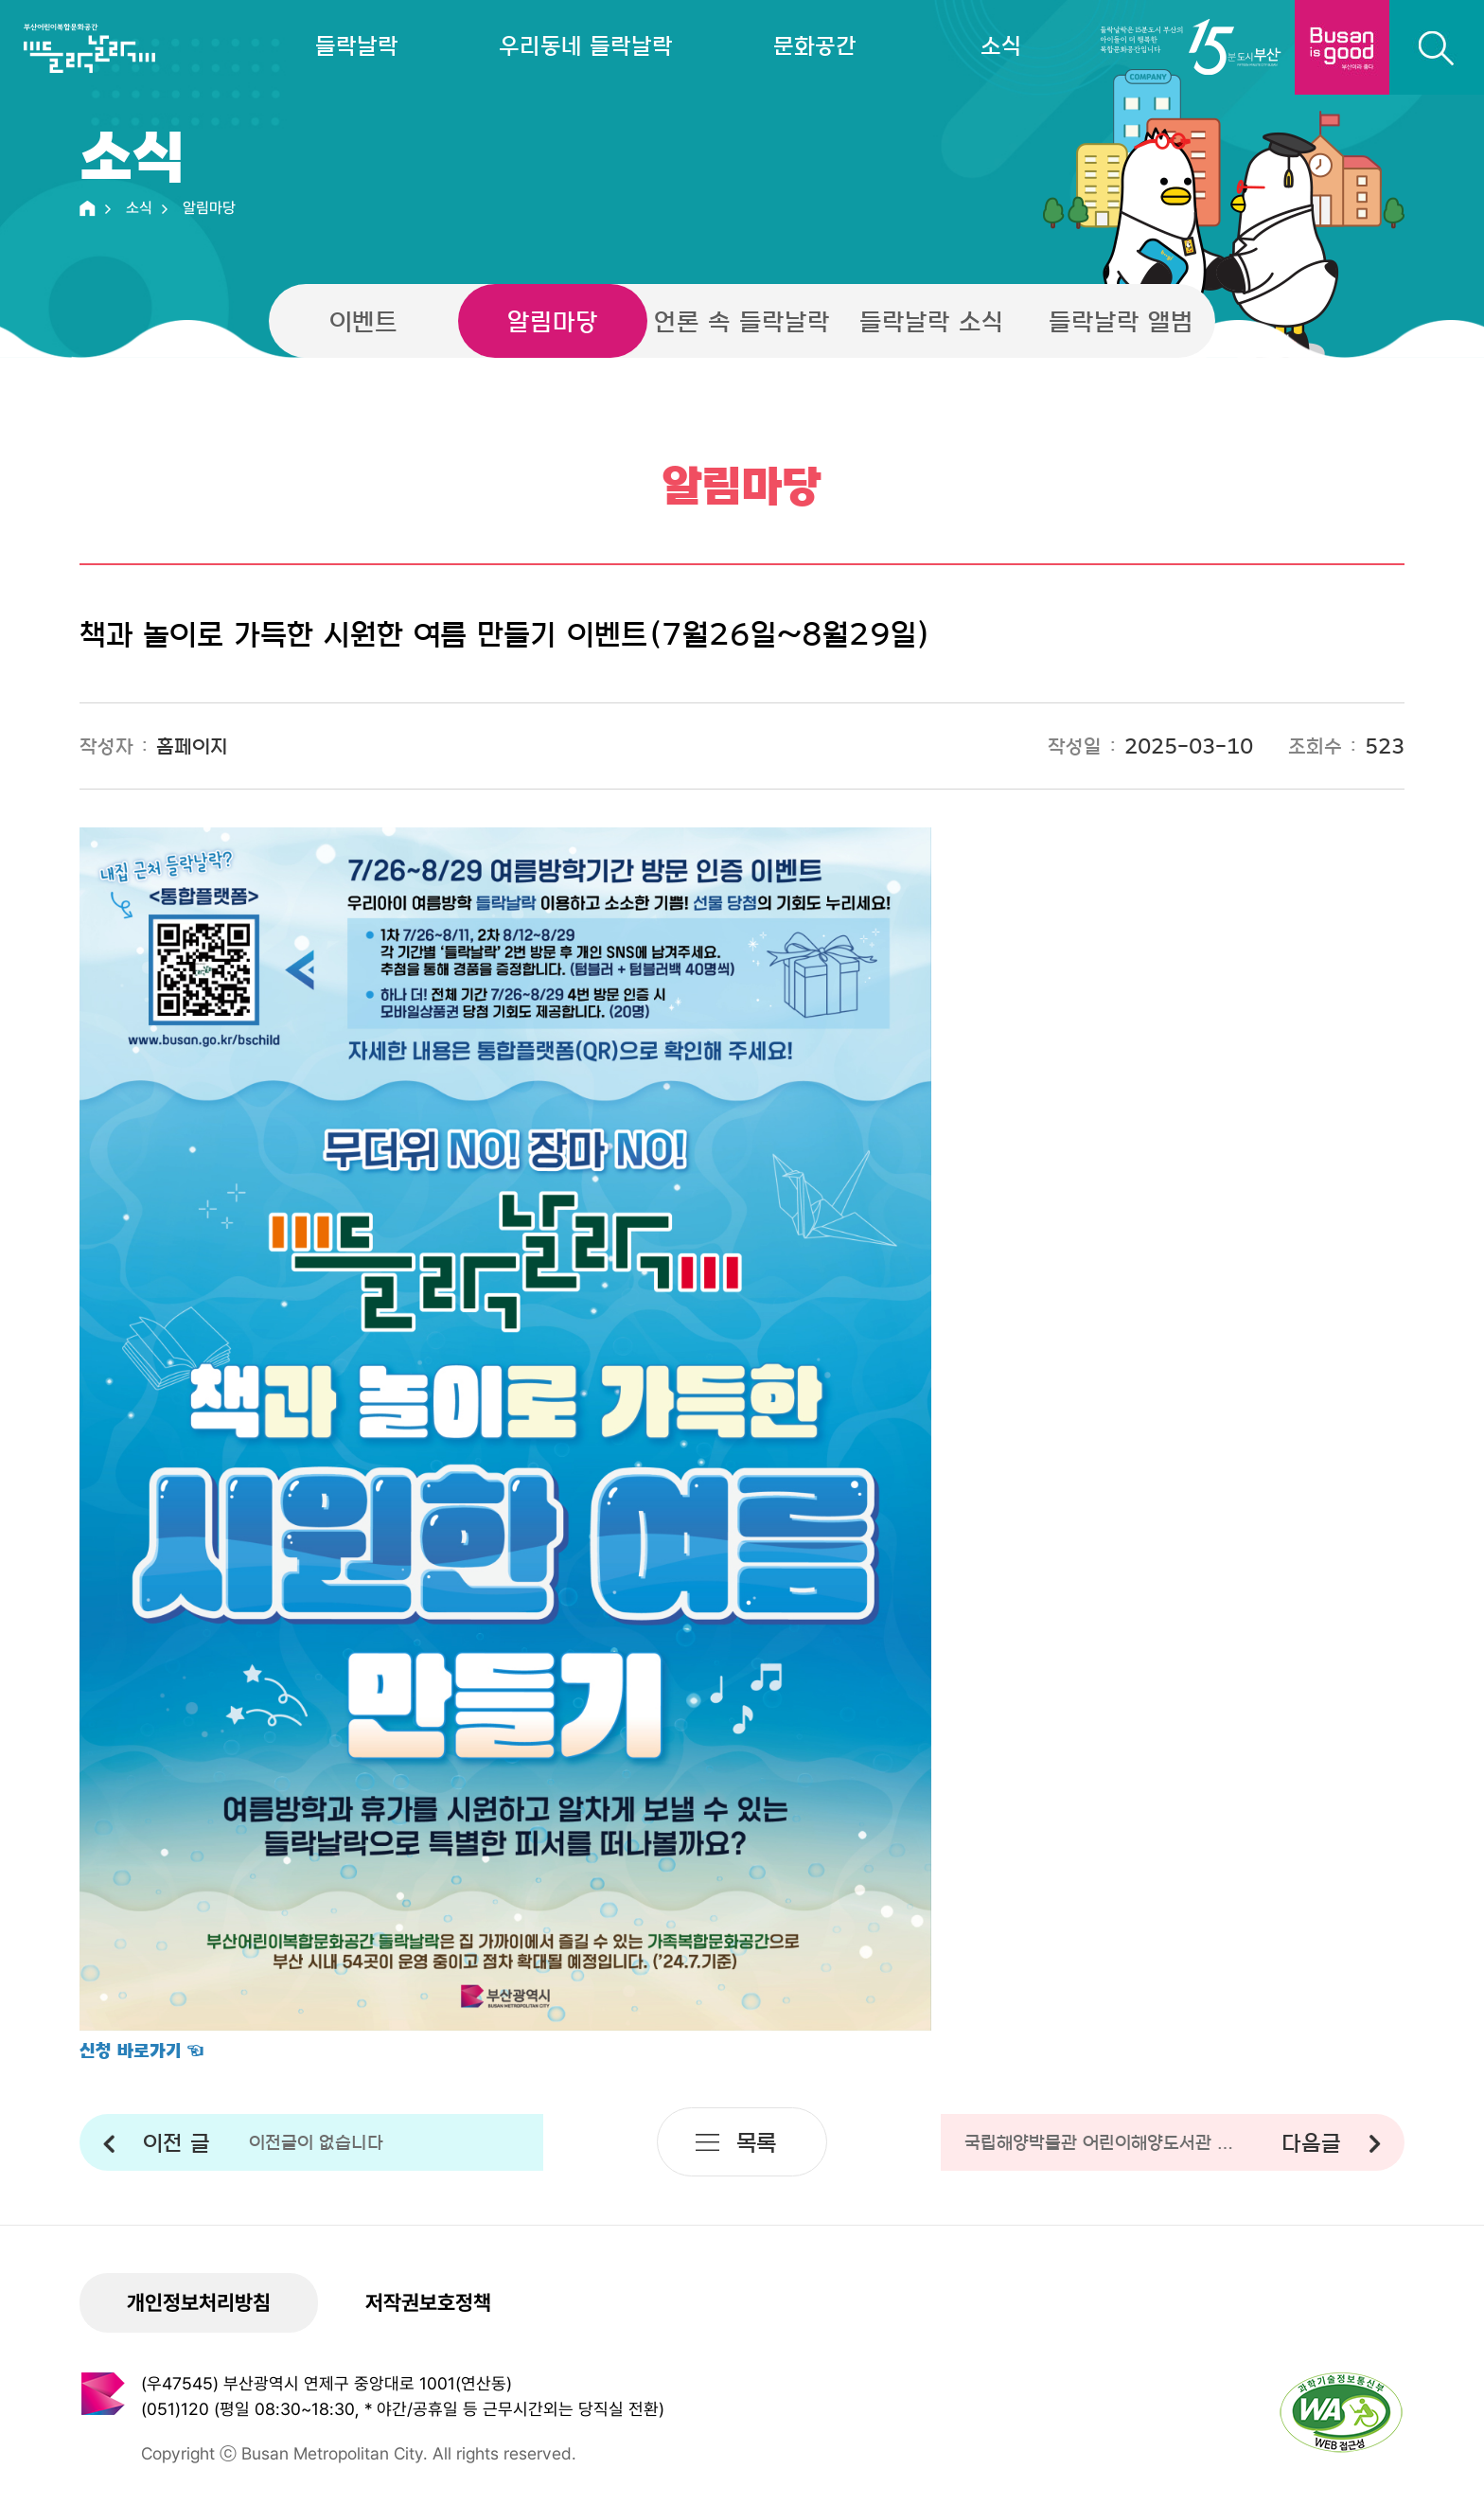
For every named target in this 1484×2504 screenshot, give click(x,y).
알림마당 (552, 320)
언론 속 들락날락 (742, 320)
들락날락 (356, 45)
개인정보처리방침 (199, 2302)
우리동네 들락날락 (586, 45)
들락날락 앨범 (1121, 320)
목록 (756, 2142)
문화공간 (815, 45)
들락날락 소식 (931, 320)
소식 (1001, 45)
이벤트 (363, 320)
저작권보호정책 (428, 2302)
